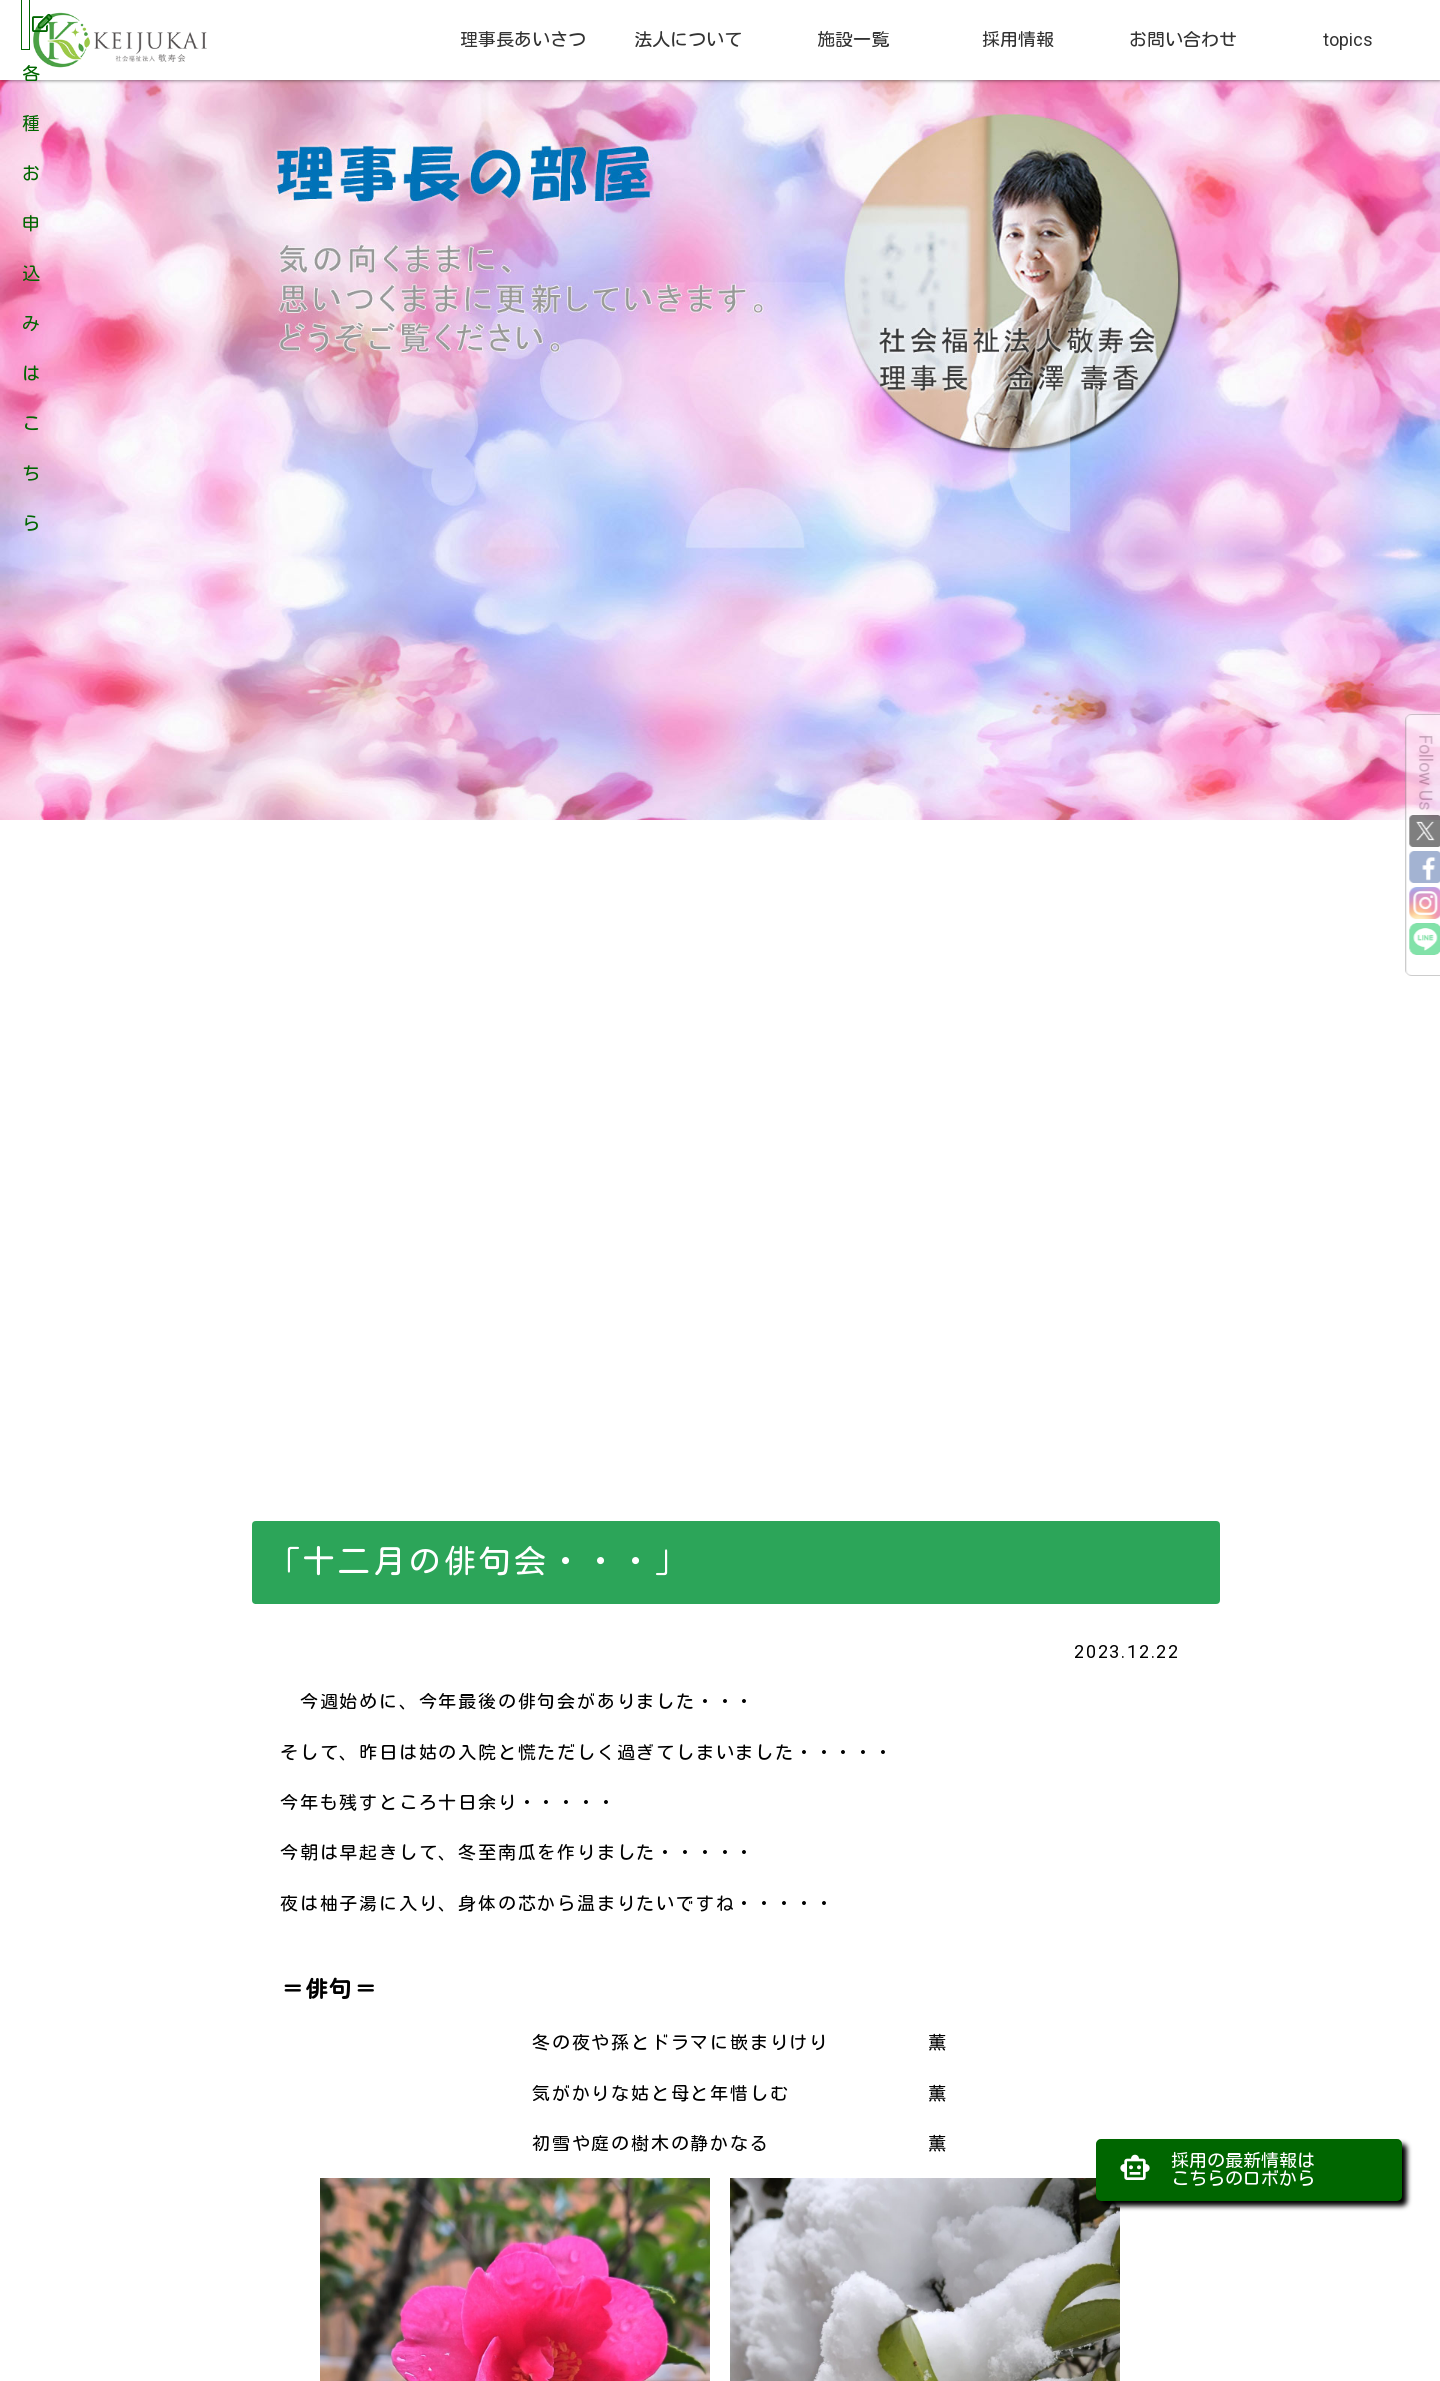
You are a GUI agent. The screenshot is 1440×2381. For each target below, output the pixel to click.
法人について (688, 39)
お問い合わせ (1183, 39)
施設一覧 (853, 39)
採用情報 (1018, 39)
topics (1348, 39)
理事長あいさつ (523, 39)
